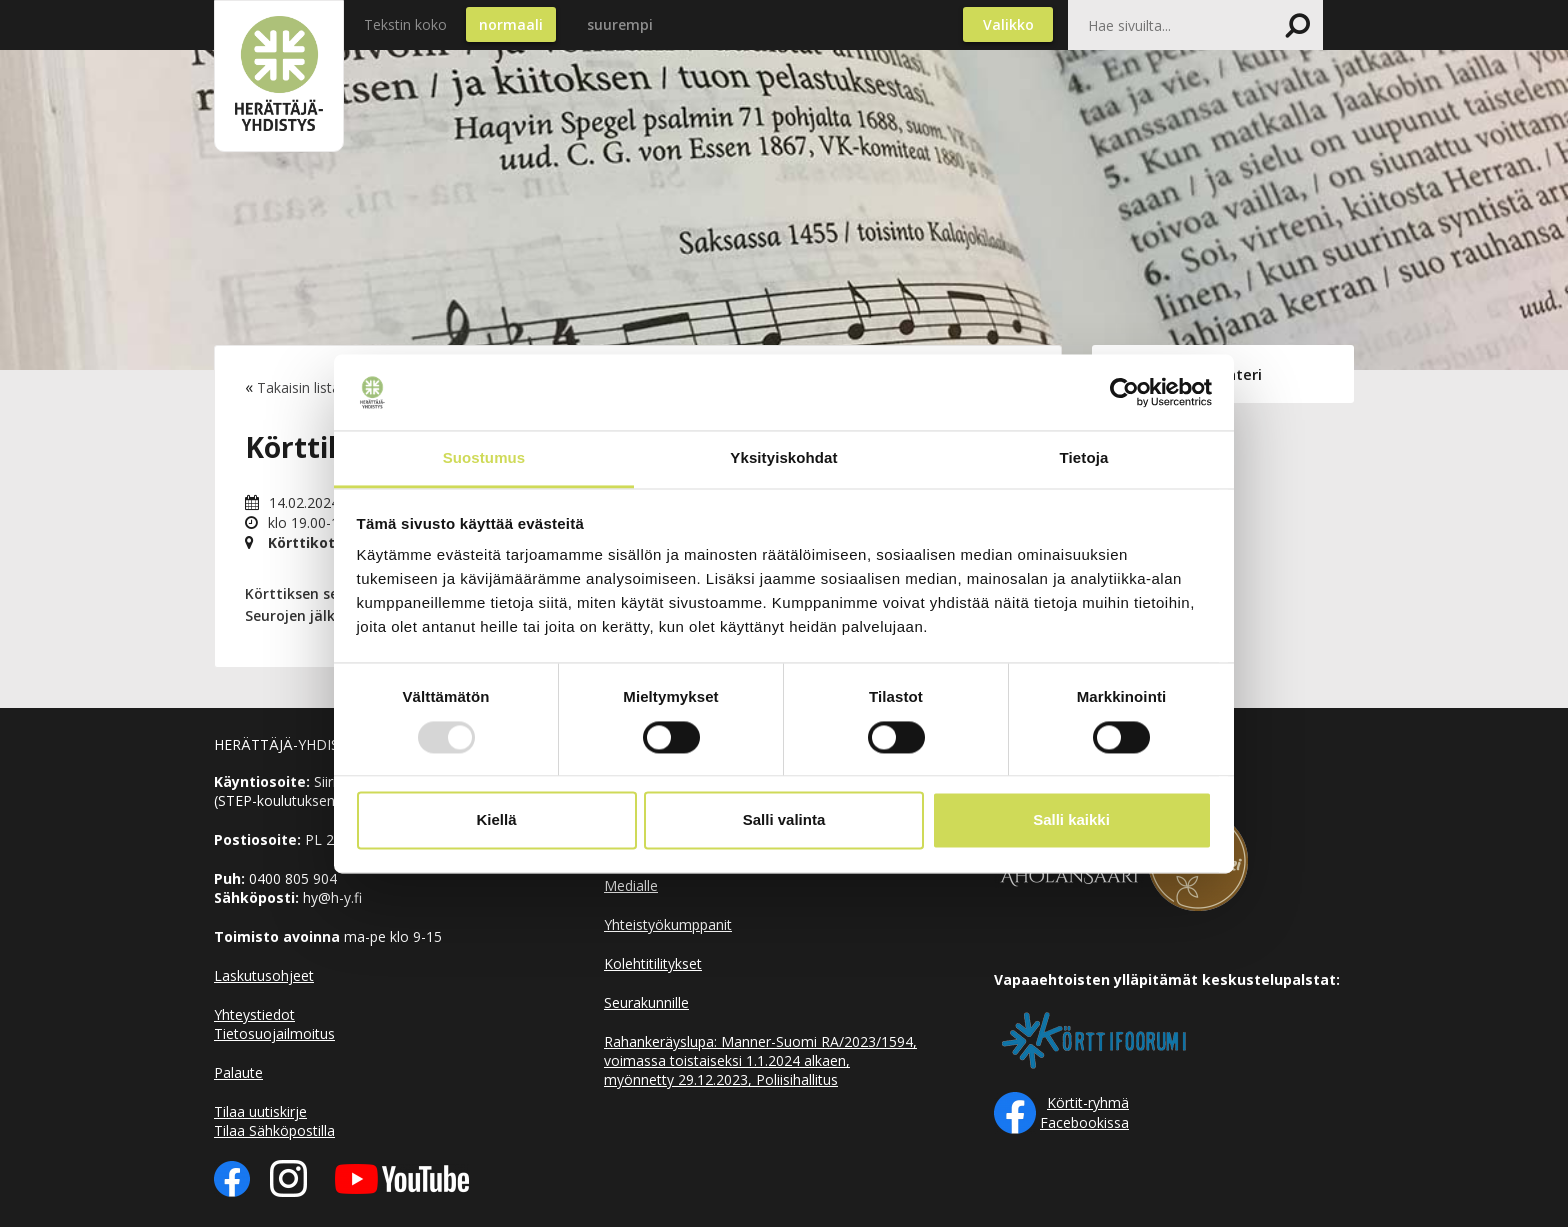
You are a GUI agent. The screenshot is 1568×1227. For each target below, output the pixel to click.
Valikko (1008, 24)
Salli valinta (784, 820)
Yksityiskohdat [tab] (783, 458)
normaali (511, 24)
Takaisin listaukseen (321, 387)
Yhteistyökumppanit (668, 924)
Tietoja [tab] (1084, 458)
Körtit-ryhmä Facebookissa (1084, 1112)
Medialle (631, 885)
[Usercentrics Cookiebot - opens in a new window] (1124, 392)
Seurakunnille (646, 1002)
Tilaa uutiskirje (260, 1111)
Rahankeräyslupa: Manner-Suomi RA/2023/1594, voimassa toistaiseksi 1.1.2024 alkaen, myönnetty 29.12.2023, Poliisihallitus (760, 1060)
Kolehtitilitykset (653, 963)
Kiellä (496, 820)
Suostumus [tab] (484, 458)
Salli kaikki (1071, 820)
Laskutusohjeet (264, 975)
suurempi (620, 24)
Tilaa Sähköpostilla (274, 1130)
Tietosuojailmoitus (274, 1033)
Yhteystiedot (254, 1014)
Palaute (238, 1072)
